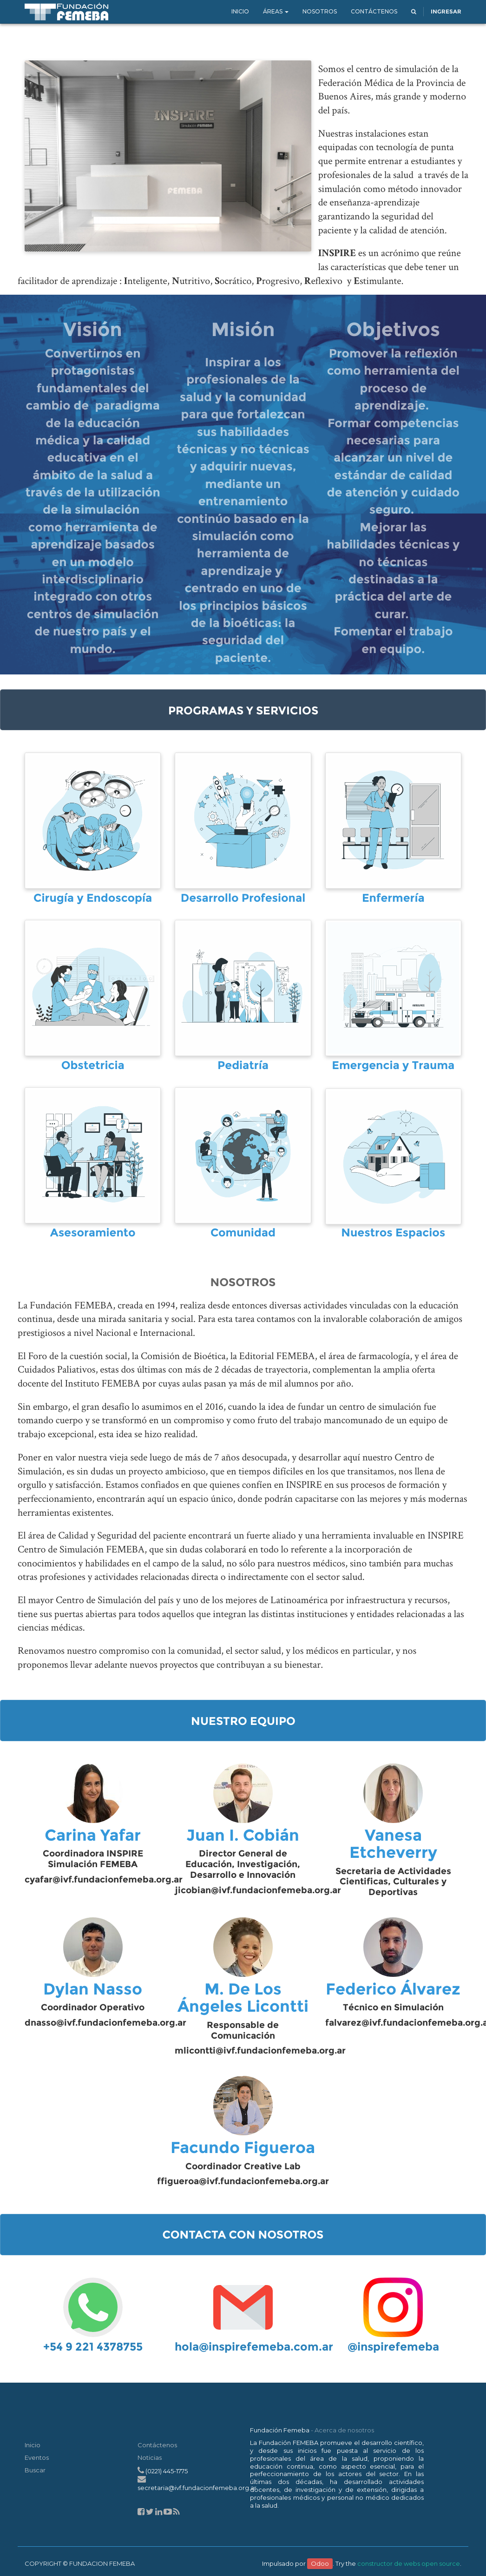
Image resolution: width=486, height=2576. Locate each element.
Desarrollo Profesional (243, 898)
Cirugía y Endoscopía (92, 898)
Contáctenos (157, 2445)
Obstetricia (93, 1065)
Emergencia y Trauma (393, 1065)
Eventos (37, 2457)
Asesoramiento (93, 1233)
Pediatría (243, 1065)
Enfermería (393, 898)
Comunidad (243, 1233)
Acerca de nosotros (344, 2430)
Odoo (320, 2563)
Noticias (150, 2457)
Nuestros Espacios (393, 1233)
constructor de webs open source (408, 2563)
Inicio (32, 2445)
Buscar (35, 2470)
